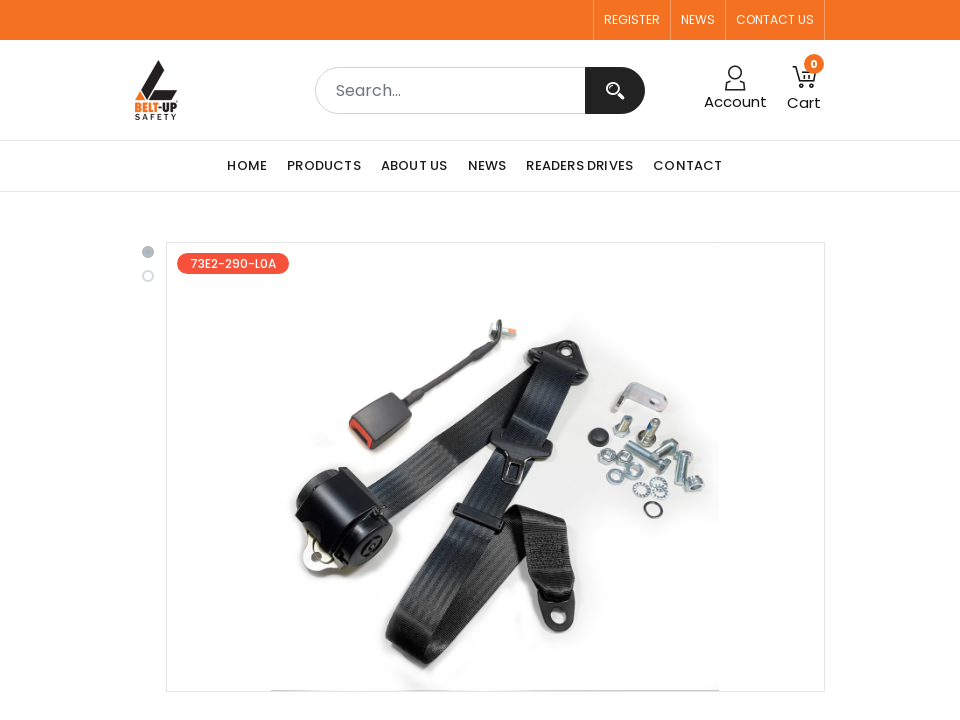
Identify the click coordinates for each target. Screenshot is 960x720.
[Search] (615, 90)
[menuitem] (252, 166)
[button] (804, 90)
